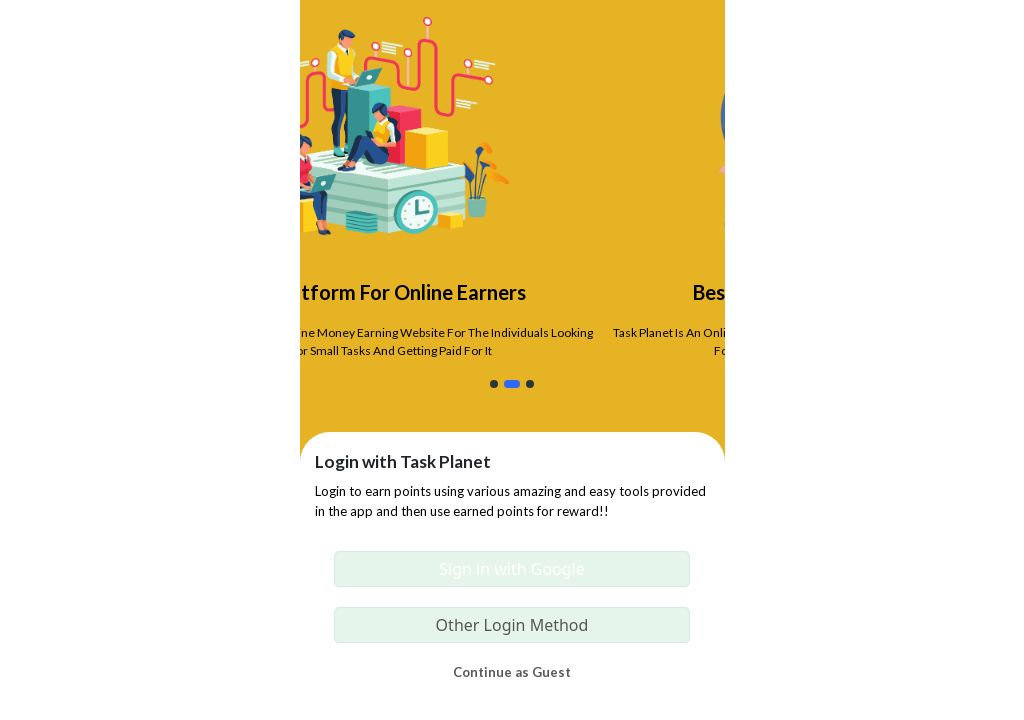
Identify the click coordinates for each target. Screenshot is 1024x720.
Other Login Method (512, 625)
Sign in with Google (512, 569)
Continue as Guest (512, 672)
